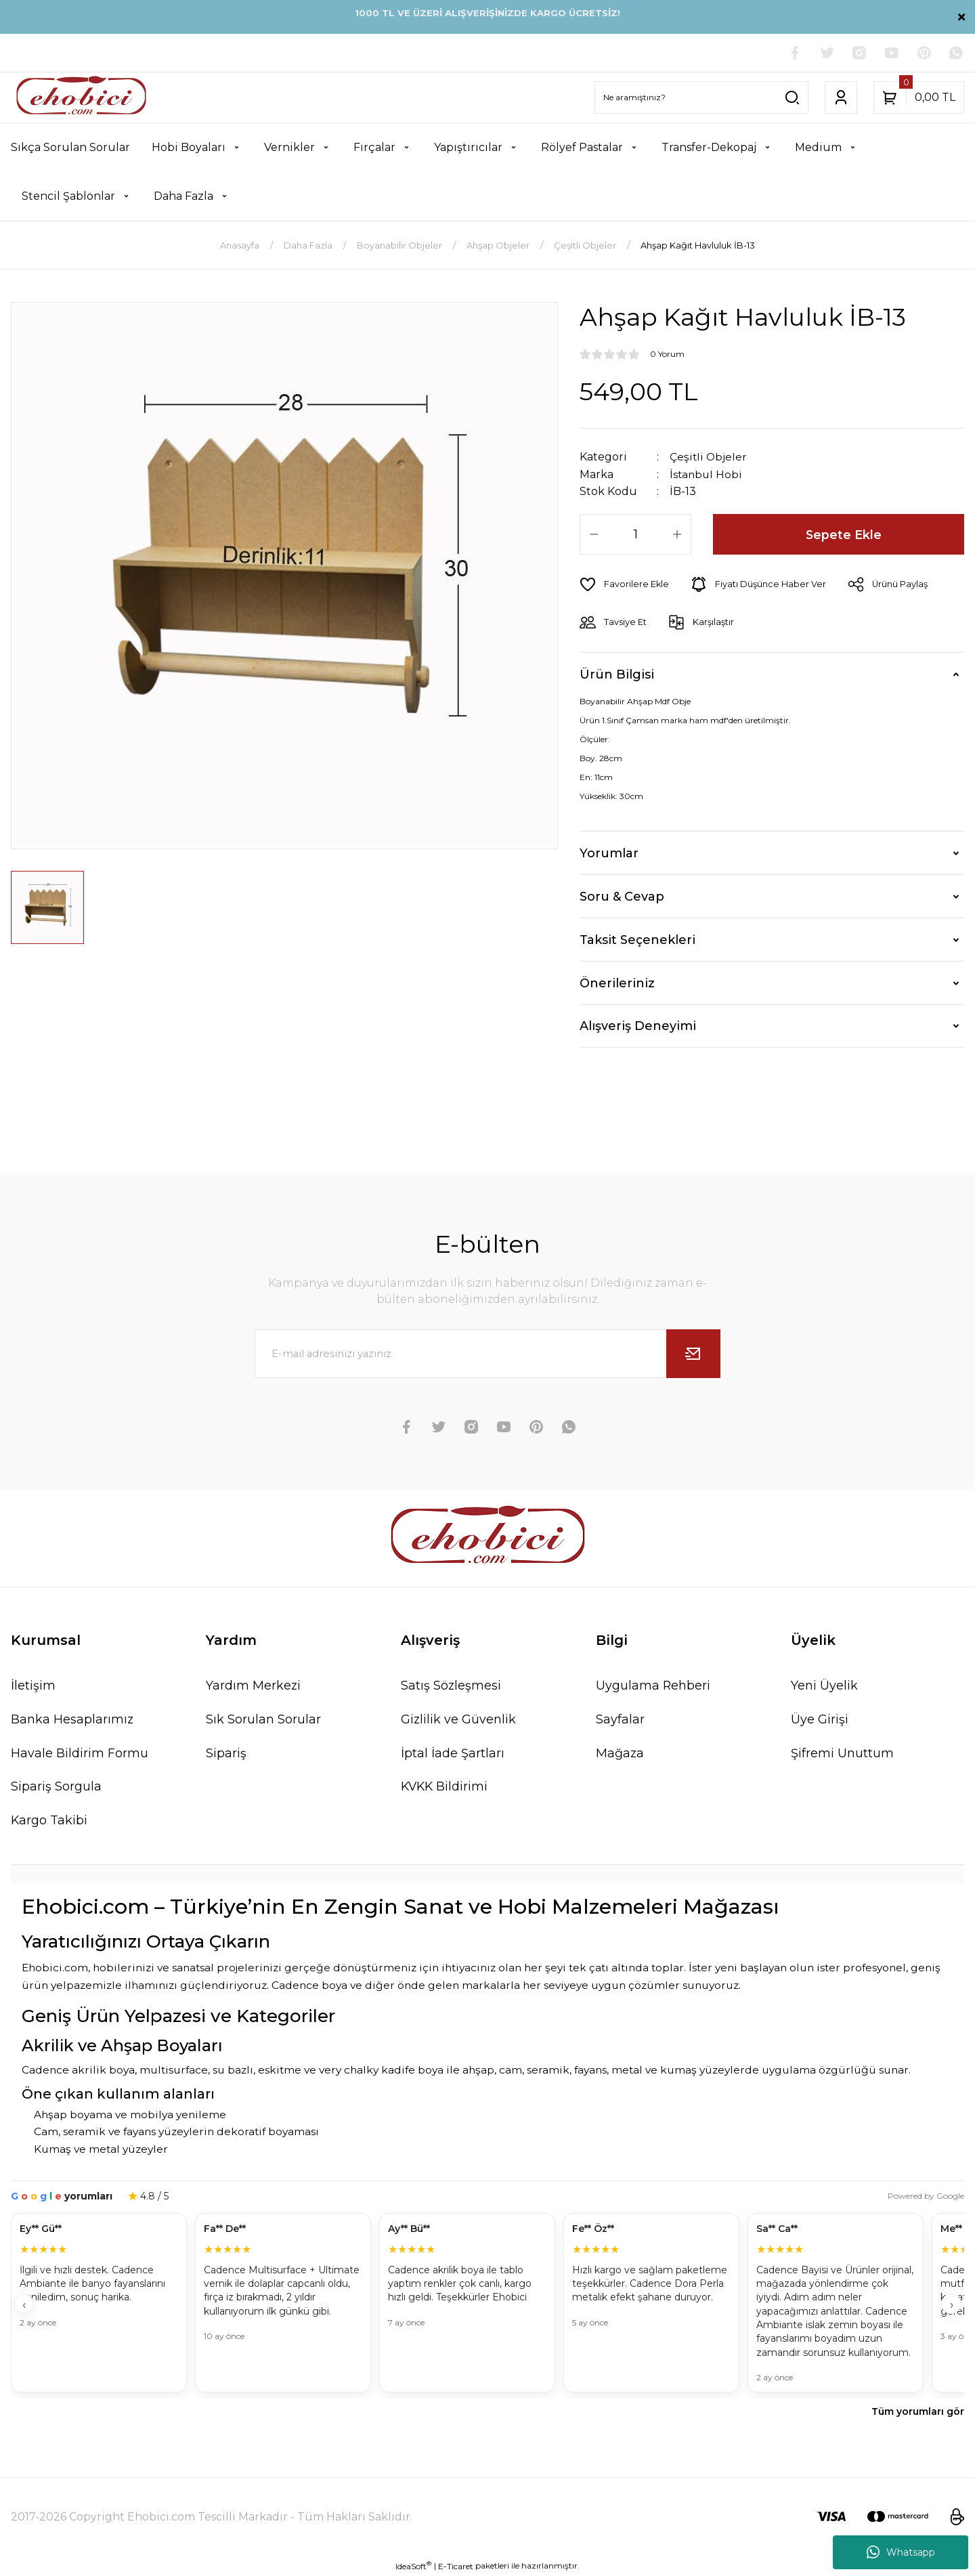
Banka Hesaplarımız (72, 1718)
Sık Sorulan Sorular (263, 1718)
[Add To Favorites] (625, 584)
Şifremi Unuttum (842, 1752)
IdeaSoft (413, 2565)
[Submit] (693, 1353)
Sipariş (226, 1752)
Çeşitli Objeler (709, 456)
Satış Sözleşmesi (451, 1684)
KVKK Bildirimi (445, 1786)
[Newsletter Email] (487, 1353)
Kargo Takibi (49, 1820)
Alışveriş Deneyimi (638, 1025)
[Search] (701, 97)
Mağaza (620, 1752)
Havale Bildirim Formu (79, 1752)
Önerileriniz (617, 982)
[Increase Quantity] (677, 533)
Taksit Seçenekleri (637, 939)
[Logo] (81, 97)
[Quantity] (635, 533)
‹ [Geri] (24, 2305)
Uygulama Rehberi (653, 1684)
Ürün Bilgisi (617, 673)
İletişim (33, 1684)
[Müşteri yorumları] (487, 2304)
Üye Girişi (819, 1718)
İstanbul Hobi (707, 473)
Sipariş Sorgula (56, 1786)
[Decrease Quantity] (593, 533)
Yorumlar (609, 852)
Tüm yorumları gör (917, 2411)
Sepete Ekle (844, 533)
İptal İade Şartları (452, 1752)
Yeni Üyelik (824, 1684)
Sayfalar (620, 1718)
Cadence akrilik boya (78, 2070)
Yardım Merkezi (253, 1684)
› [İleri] (951, 2305)
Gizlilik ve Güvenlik (459, 1718)
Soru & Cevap (622, 895)
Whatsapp (901, 2552)
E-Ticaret (455, 2566)
